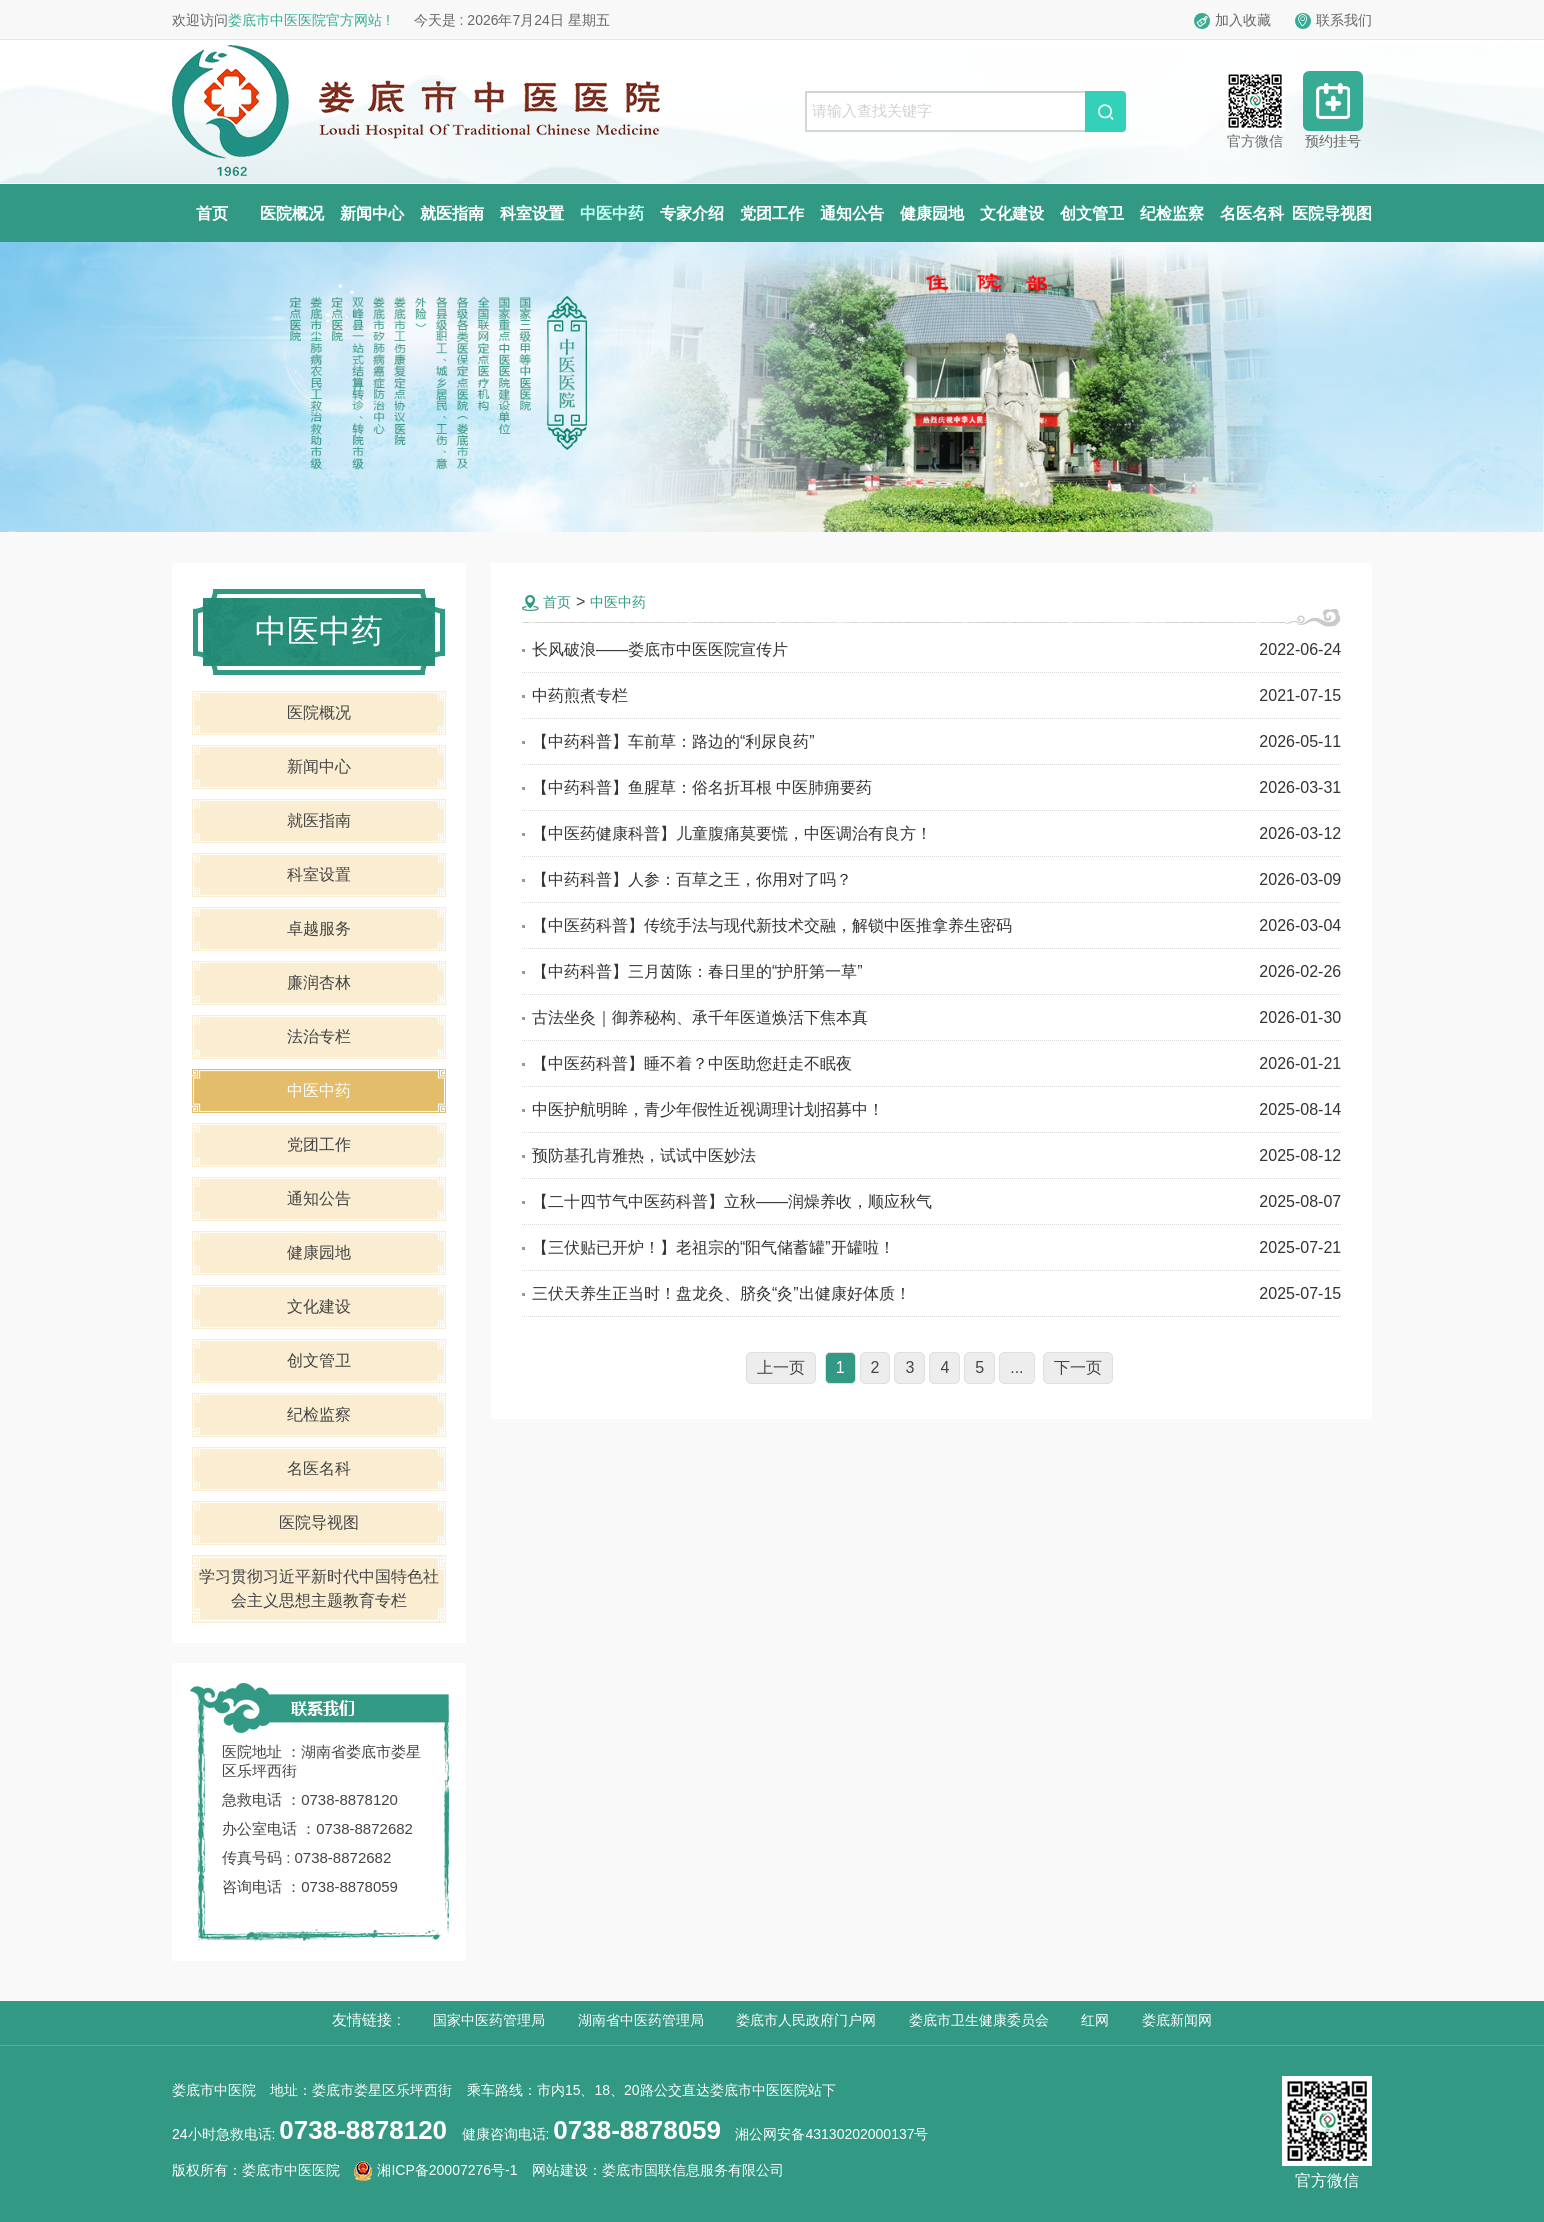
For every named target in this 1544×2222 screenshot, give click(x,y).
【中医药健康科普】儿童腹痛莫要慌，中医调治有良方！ (732, 833)
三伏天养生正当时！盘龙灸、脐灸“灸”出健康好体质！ (721, 1293)
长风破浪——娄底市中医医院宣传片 (660, 649)
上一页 (781, 1367)
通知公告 (852, 213)
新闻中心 (372, 213)
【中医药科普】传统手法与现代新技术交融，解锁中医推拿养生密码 (772, 925)
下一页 (1078, 1367)
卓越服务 (319, 928)
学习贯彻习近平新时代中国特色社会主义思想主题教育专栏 (319, 1588)
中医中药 (612, 213)
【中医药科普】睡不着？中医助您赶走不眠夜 (692, 1063)
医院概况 (292, 213)
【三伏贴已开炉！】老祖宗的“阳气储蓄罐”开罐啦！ (713, 1247)
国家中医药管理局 (489, 2020)
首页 (212, 213)
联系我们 (1333, 20)
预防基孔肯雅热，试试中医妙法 (644, 1155)
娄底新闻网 (1177, 2020)
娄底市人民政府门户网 (806, 2020)
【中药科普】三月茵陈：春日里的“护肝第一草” (697, 971)
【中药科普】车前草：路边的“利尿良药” (673, 741)
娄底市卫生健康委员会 (979, 2020)
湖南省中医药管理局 (641, 2020)
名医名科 (1252, 213)
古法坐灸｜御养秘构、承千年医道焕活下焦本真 (700, 1017)
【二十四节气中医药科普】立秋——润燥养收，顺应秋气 (732, 1201)
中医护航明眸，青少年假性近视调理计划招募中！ (708, 1109)
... (1016, 1367)
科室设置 (532, 213)
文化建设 (1012, 213)
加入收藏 (1232, 20)
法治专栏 (319, 1036)
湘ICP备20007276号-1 (435, 2170)
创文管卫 (1092, 213)
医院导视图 (1332, 213)
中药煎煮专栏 (580, 695)
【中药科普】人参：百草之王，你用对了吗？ (692, 879)
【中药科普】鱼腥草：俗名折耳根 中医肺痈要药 (702, 787)
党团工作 (772, 213)
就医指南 (452, 213)
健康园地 (932, 213)
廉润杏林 (319, 982)
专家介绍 (692, 213)
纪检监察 (1172, 213)
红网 (1095, 2020)
